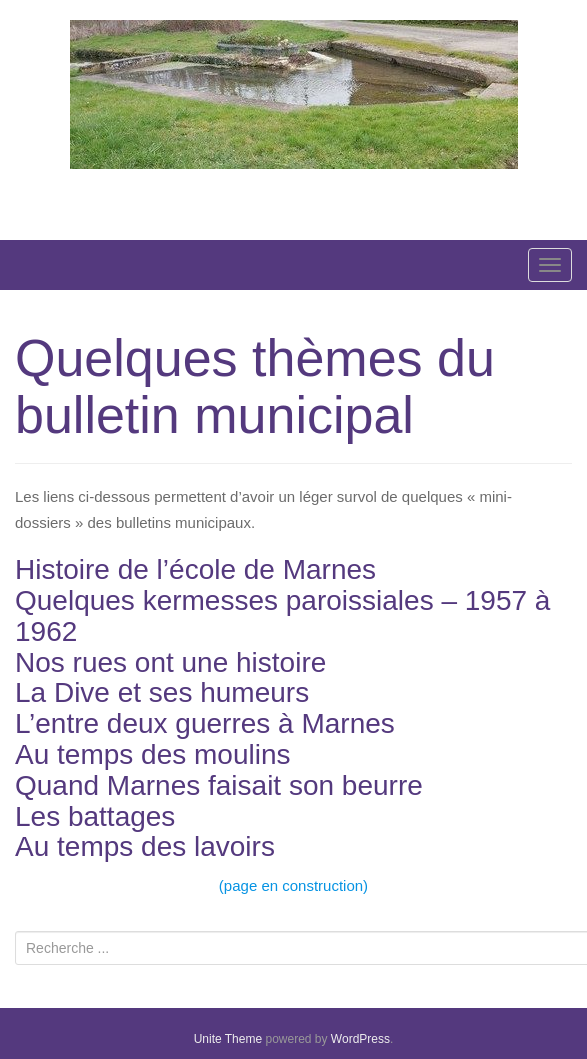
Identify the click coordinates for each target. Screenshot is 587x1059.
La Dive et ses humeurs (162, 692)
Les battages (95, 816)
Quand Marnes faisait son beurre (219, 785)
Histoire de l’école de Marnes (195, 569)
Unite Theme (228, 1039)
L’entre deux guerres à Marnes (205, 723)
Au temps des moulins (152, 754)
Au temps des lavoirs (145, 846)
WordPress (360, 1039)
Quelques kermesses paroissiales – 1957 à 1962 (282, 616)
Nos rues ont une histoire (170, 662)
